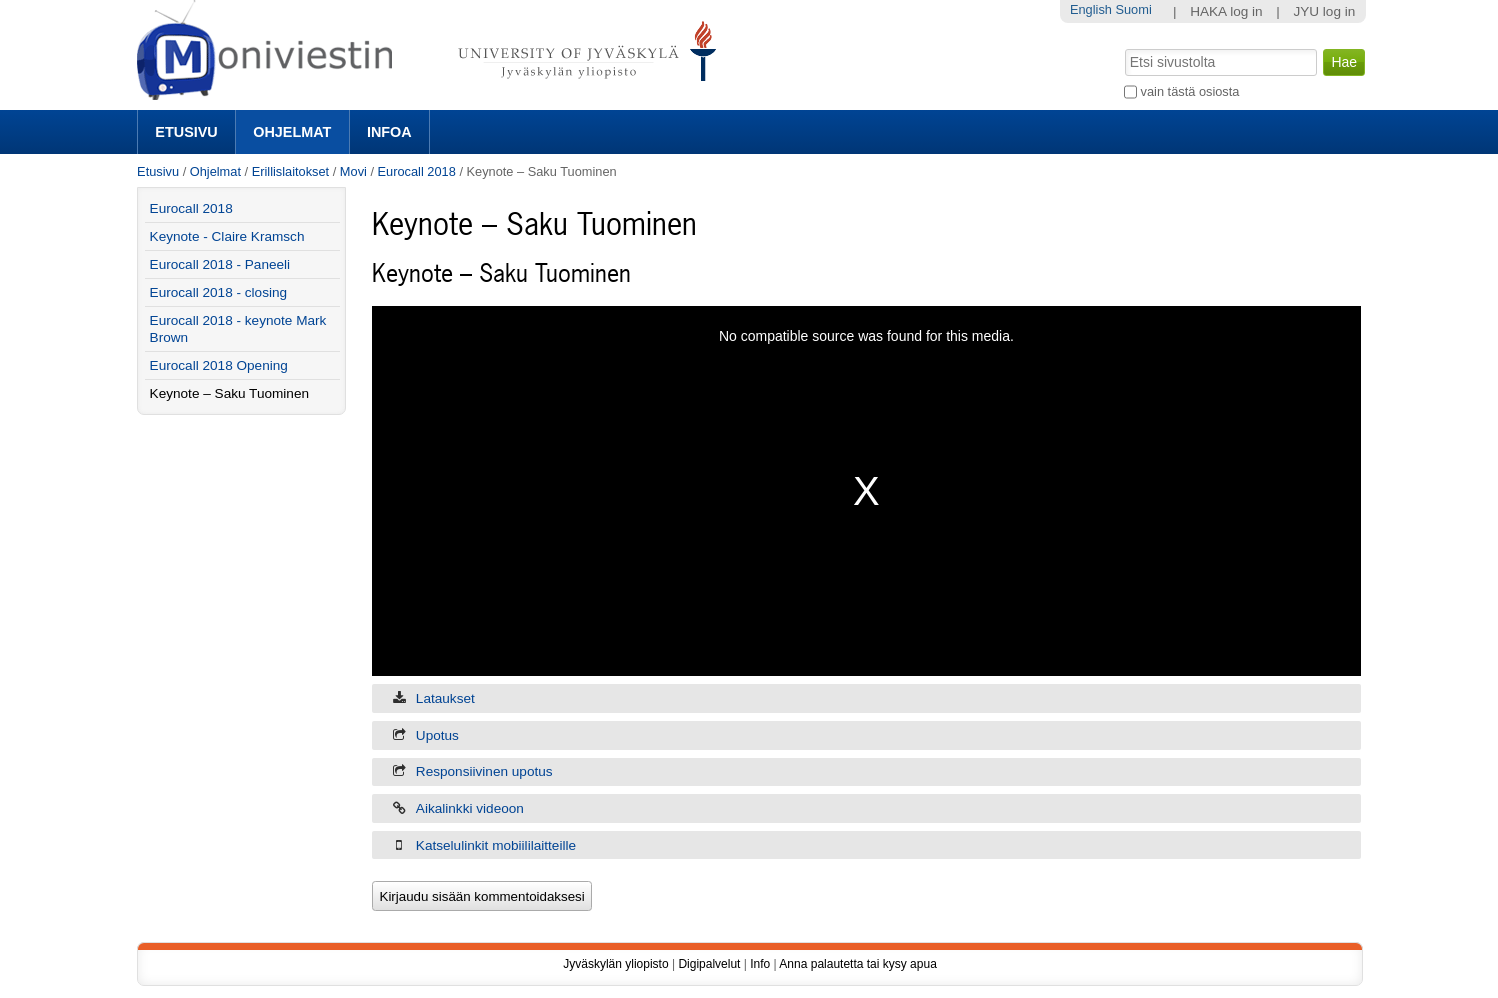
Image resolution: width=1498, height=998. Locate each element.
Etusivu (186, 132)
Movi (353, 171)
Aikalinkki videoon (470, 808)
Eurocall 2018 (417, 171)
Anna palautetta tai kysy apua (857, 964)
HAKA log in (1226, 11)
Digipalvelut (709, 964)
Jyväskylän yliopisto (615, 964)
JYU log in (1324, 11)
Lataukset (445, 698)
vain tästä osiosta (1190, 91)
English (1091, 9)
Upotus (437, 735)
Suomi (1133, 9)
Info (760, 964)
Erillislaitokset (291, 171)
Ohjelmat (292, 132)
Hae (1123, 47)
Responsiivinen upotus (484, 771)
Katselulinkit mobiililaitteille (496, 845)
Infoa (389, 132)
